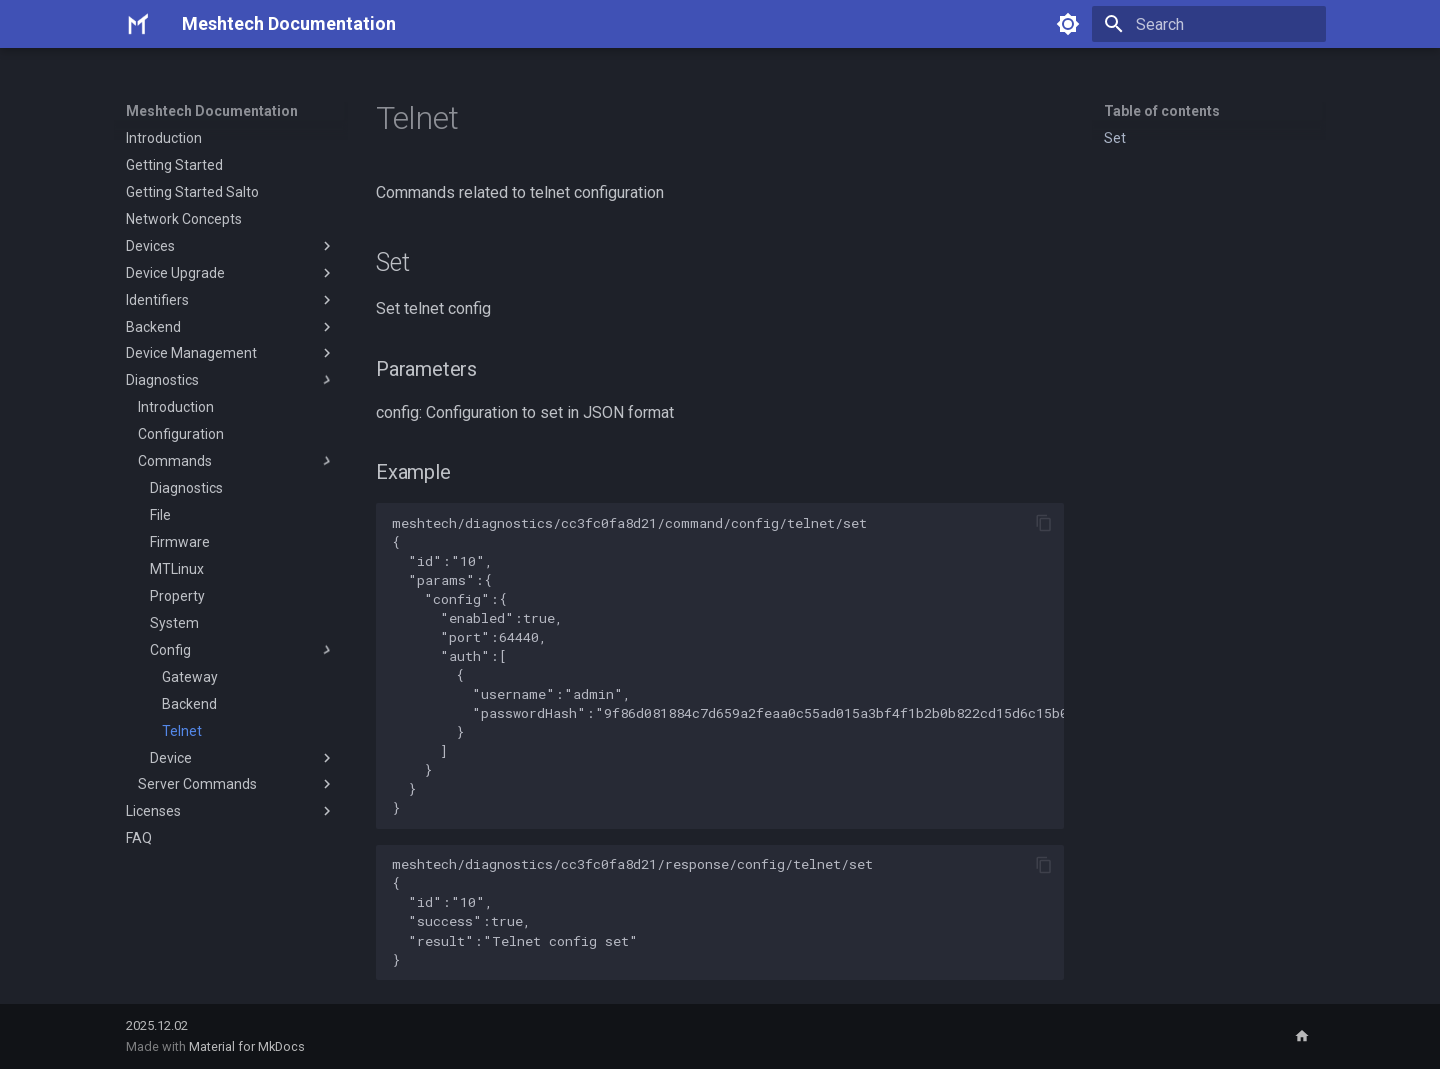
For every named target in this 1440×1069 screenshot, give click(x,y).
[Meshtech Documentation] (138, 24)
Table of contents (1162, 111)
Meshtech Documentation (212, 111)
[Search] (1209, 24)
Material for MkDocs (247, 1046)
